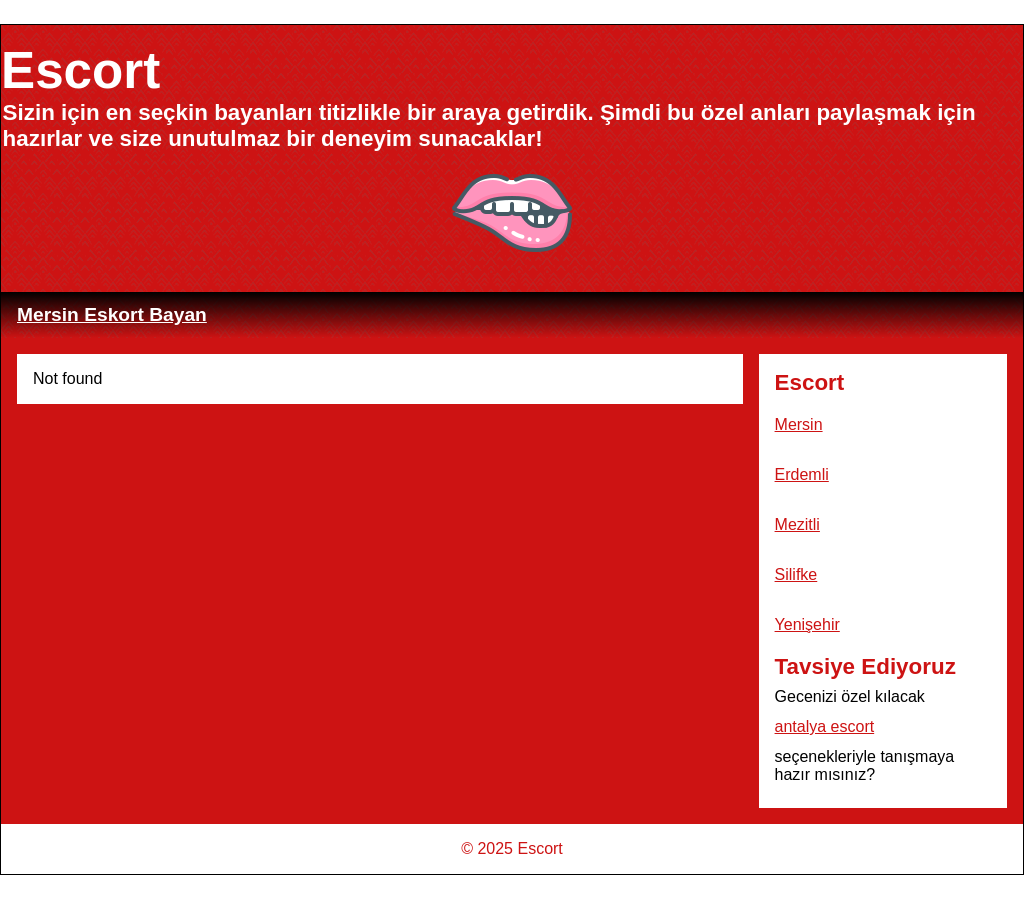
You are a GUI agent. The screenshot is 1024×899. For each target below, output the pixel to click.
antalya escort (825, 726)
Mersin (799, 424)
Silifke (796, 574)
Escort (80, 70)
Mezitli (797, 524)
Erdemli (802, 474)
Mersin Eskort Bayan (112, 314)
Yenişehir (807, 624)
